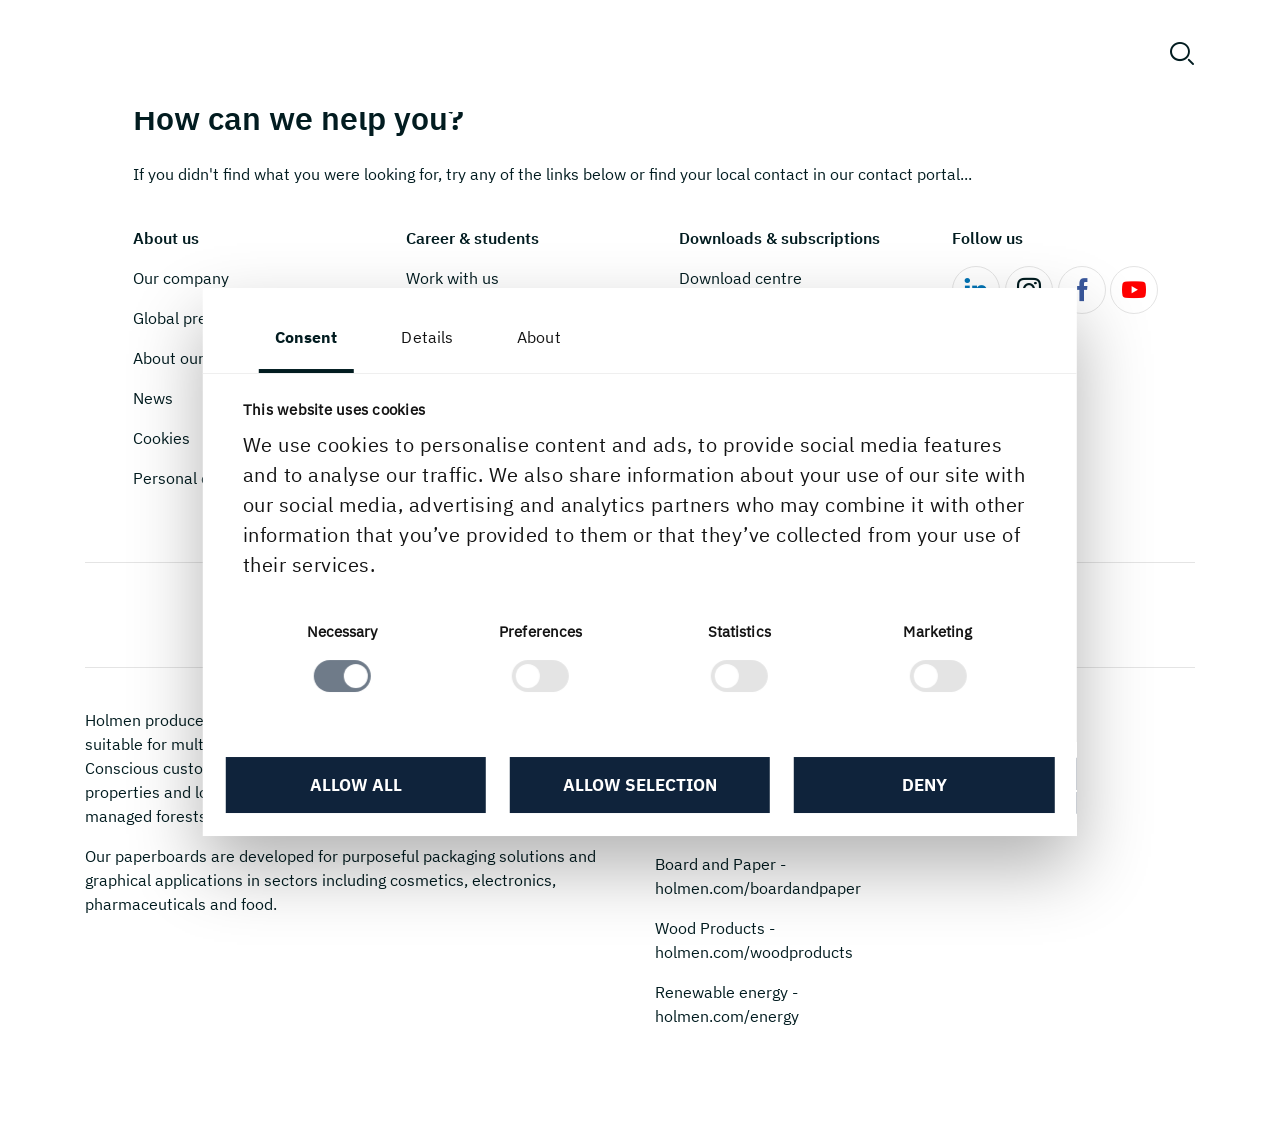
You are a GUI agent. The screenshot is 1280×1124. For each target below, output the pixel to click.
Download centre (740, 278)
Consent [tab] (327, 337)
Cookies (161, 438)
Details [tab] (449, 337)
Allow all (370, 789)
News (153, 398)
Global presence (191, 318)
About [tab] (560, 337)
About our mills (187, 358)
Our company (181, 278)
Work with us (452, 278)
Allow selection (640, 789)
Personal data (183, 478)
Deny (910, 789)
